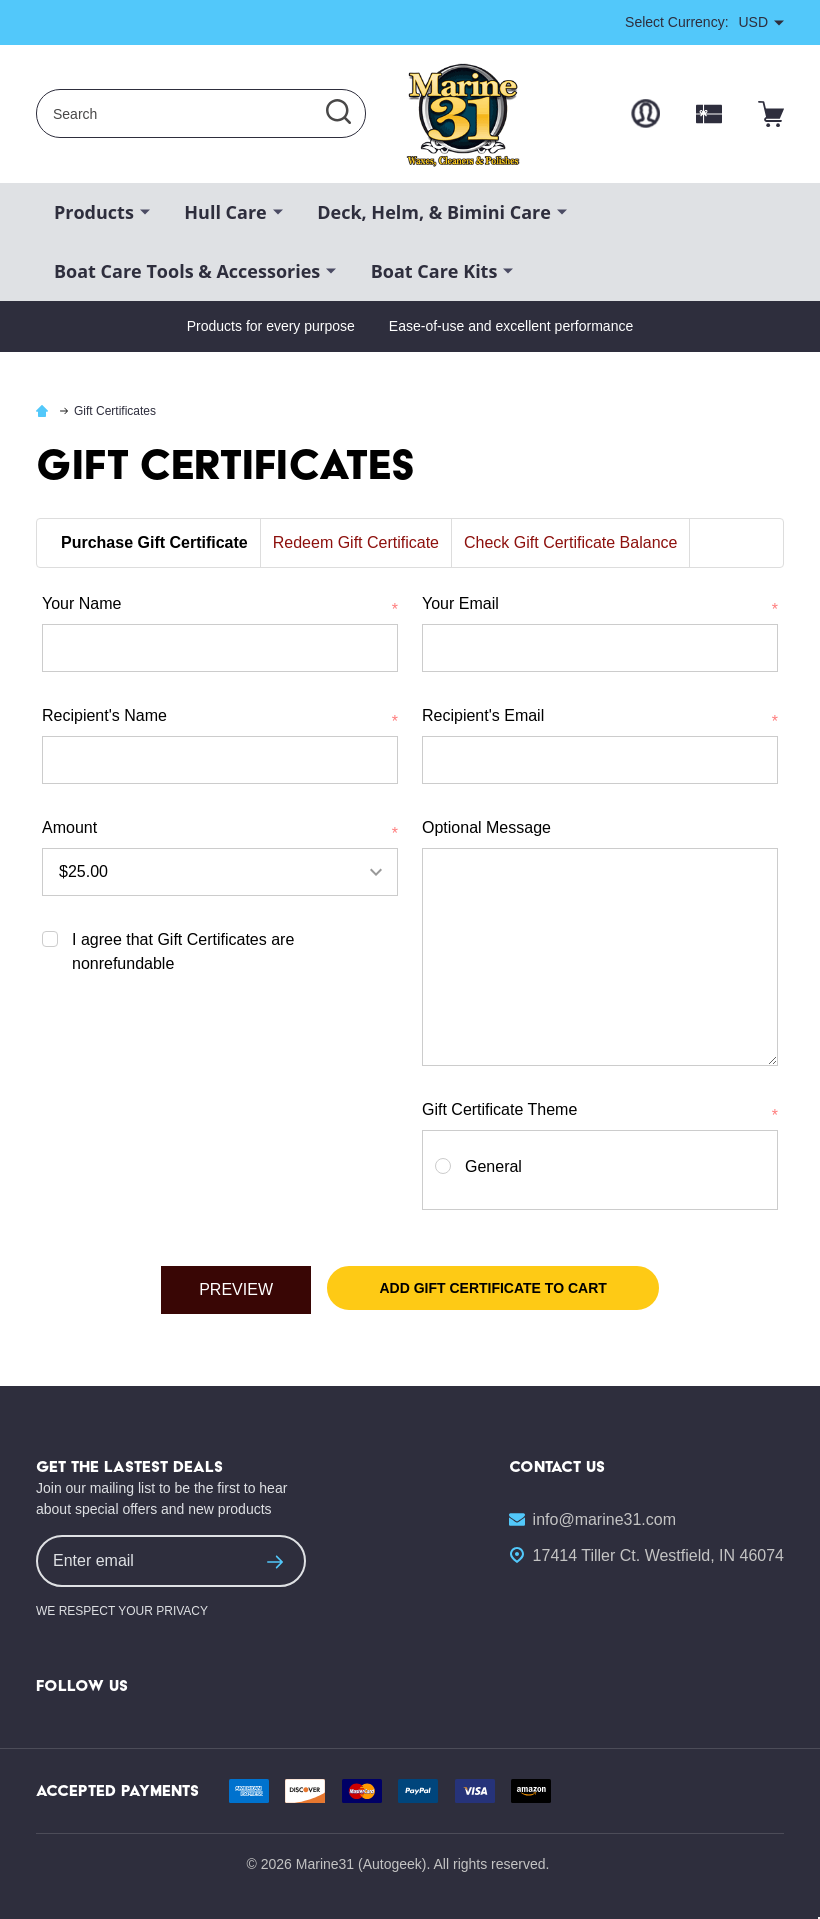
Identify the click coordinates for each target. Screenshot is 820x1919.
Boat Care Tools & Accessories (187, 271)
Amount (220, 829)
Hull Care (225, 212)
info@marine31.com (604, 1519)
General (493, 1166)
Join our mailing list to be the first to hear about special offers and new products (161, 1498)
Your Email (600, 605)
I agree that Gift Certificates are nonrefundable (183, 951)
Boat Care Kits (434, 271)
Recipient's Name (220, 717)
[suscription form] (275, 1561)
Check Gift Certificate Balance (570, 542)
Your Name (220, 605)
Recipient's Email (600, 717)
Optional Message (486, 827)
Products (94, 212)
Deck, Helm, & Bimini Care (434, 212)
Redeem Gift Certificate (356, 542)
